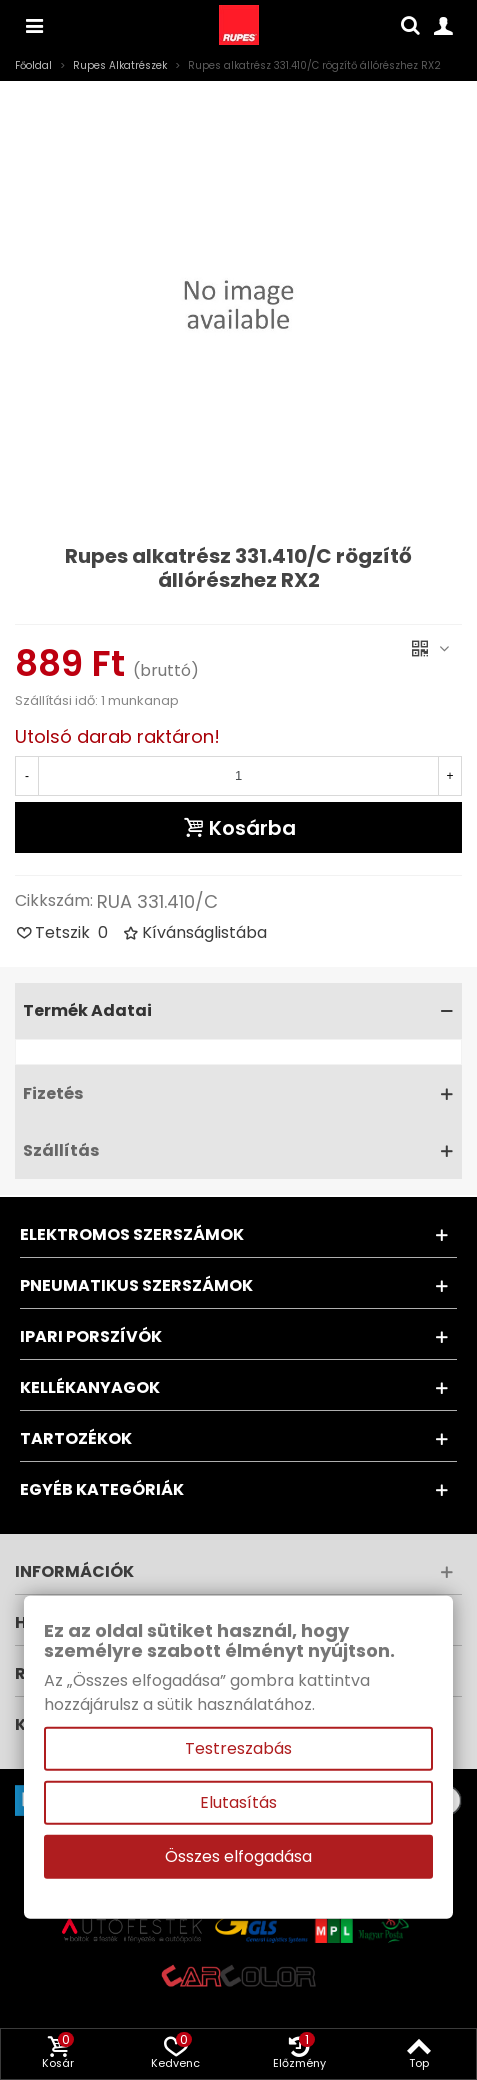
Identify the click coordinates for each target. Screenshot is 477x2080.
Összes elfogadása (238, 1856)
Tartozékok (76, 1438)
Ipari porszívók (91, 1336)
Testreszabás (238, 1748)
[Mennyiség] (238, 776)
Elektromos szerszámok (132, 1234)
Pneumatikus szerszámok (136, 1285)
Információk (74, 1571)
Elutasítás (238, 1802)
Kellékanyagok (90, 1387)
